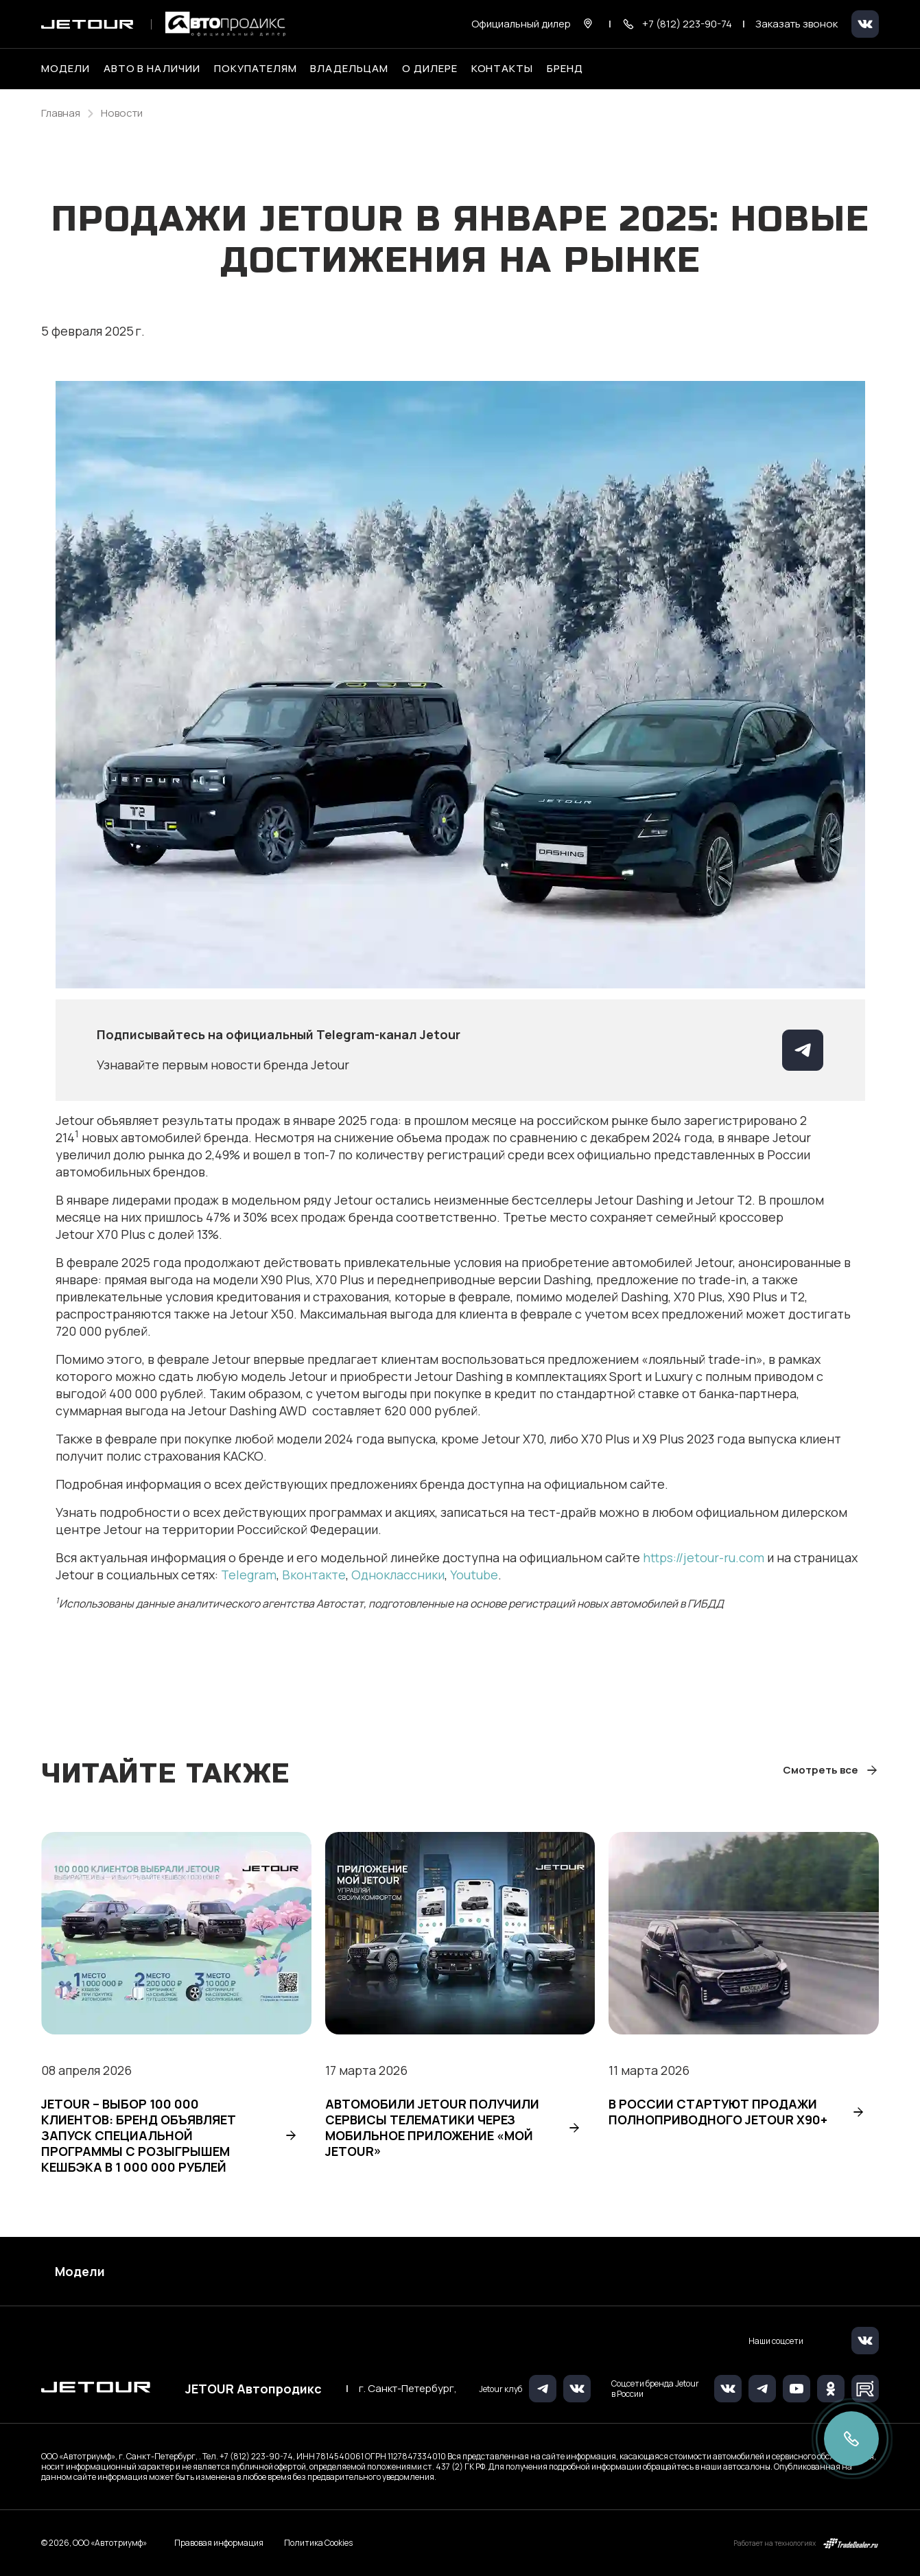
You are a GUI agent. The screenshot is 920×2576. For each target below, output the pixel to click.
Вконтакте (314, 1574)
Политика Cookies (318, 2543)
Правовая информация (218, 2543)
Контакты (502, 69)
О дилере (430, 69)
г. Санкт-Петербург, (408, 2388)
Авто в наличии (152, 69)
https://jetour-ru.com (703, 1557)
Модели (80, 2271)
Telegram (248, 1574)
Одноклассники (398, 1574)
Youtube (474, 1574)
